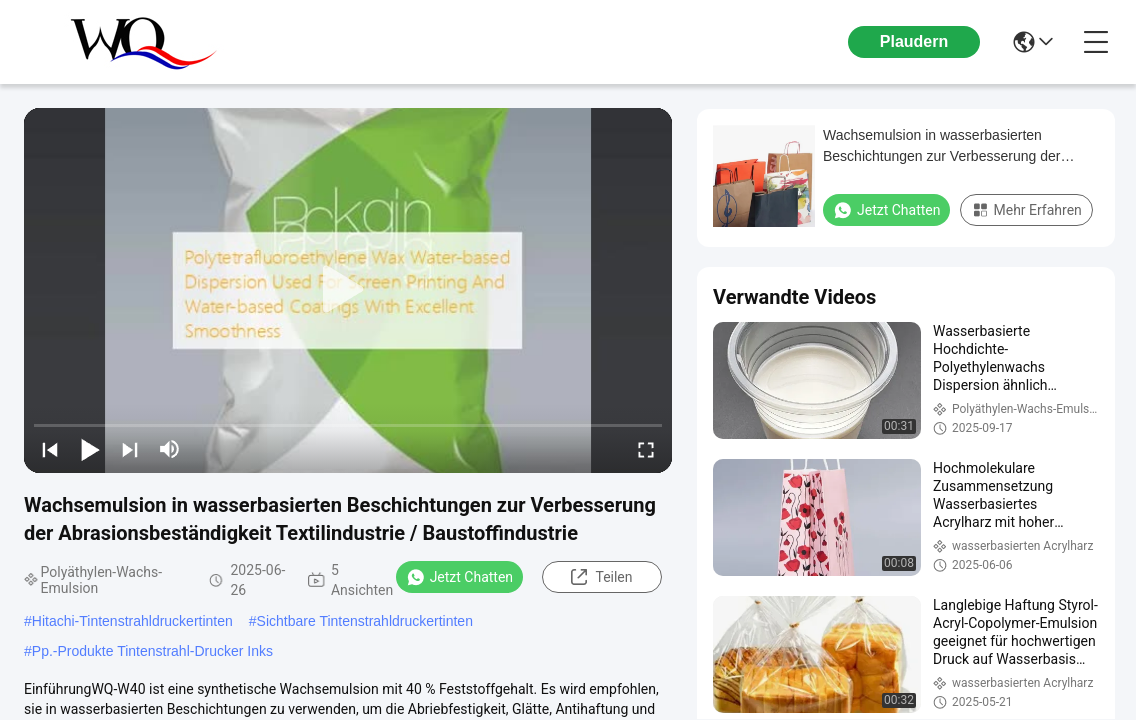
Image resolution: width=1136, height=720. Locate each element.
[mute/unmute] (170, 449)
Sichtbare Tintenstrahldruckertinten (365, 621)
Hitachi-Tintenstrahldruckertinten (132, 621)
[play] (348, 290)
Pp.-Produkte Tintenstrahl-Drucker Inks (152, 651)
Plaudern (914, 41)
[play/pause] (90, 449)
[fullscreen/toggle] (646, 449)
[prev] (50, 449)
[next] (130, 449)
